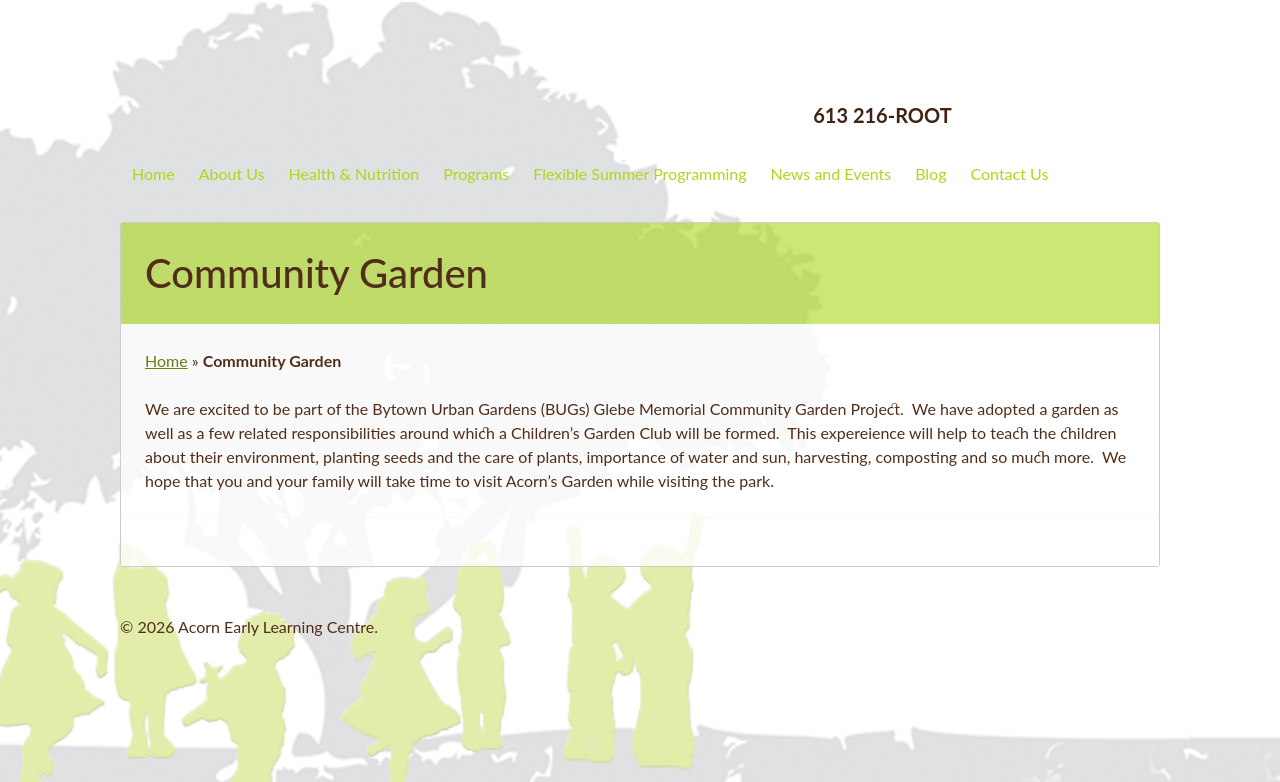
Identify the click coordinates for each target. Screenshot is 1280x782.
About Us (232, 173)
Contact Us (1009, 173)
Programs (476, 173)
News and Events (831, 173)
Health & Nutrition (354, 173)
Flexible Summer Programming (639, 173)
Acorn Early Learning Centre (295, 75)
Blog (930, 173)
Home (153, 173)
